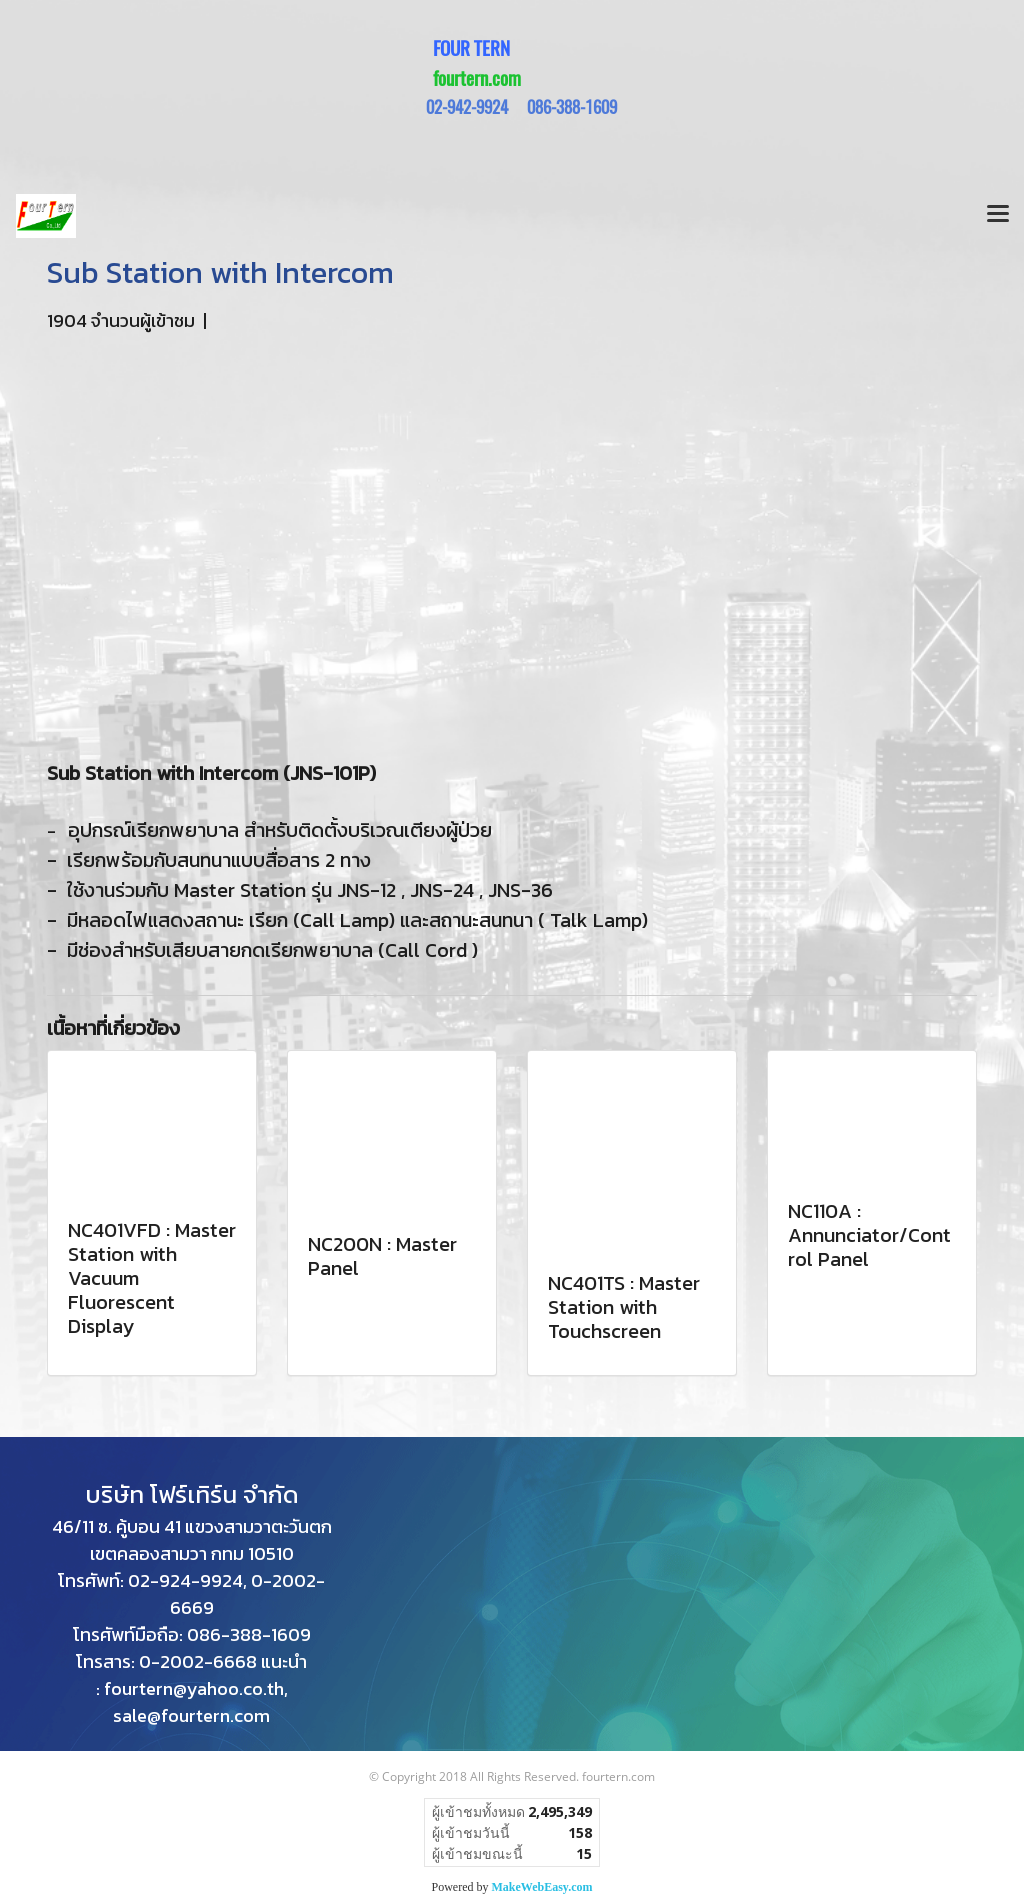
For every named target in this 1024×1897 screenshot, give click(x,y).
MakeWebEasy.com (542, 1887)
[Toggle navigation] (998, 216)
